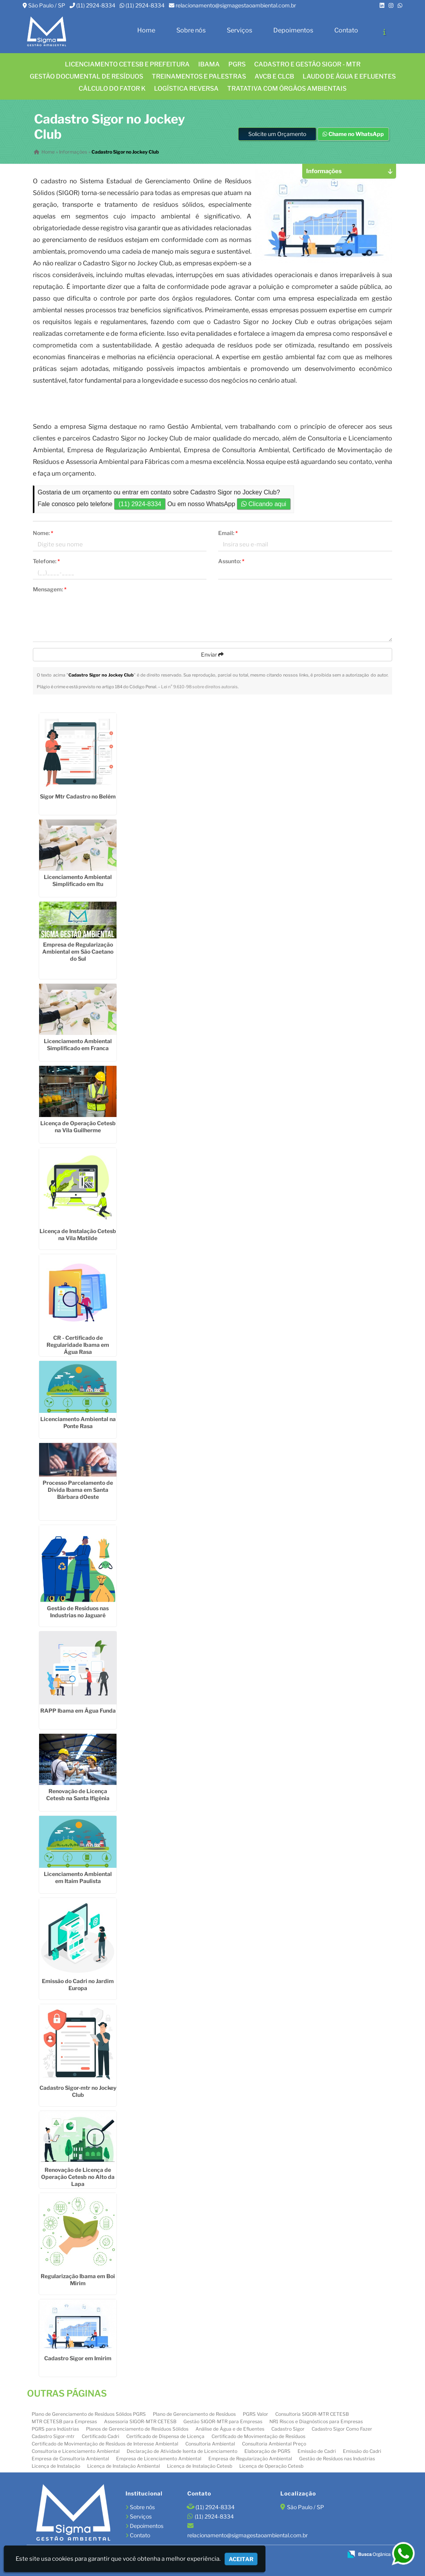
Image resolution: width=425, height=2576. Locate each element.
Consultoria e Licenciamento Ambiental (76, 2451)
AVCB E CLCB (274, 76)
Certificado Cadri (100, 2436)
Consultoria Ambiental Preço (274, 2444)
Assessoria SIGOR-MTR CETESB (140, 2421)
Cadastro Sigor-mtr (53, 2436)
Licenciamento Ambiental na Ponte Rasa (78, 1422)
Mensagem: (49, 589)
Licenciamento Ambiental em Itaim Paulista (78, 1877)
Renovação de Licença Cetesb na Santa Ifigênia (77, 1794)
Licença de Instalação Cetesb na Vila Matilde (77, 1234)
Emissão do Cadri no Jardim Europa (78, 1984)
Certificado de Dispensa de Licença (165, 2436)
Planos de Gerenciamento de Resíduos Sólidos (137, 2429)
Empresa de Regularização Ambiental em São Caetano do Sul (77, 951)
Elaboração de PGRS (267, 2451)
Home (146, 30)
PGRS (237, 64)
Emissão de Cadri (317, 2451)
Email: (228, 533)
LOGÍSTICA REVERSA (186, 88)
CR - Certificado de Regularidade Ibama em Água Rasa (78, 1344)
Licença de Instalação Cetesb (199, 2466)
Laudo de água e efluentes (349, 76)
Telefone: (46, 561)
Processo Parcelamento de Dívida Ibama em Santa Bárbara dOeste (78, 1489)
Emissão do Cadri (362, 2451)
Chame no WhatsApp (353, 134)
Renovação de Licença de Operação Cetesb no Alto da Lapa (78, 2176)
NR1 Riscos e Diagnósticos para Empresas (316, 2421)
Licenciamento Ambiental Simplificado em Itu (78, 880)
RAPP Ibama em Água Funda (78, 1710)
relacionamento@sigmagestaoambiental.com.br (236, 5)
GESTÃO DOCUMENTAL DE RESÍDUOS (86, 76)
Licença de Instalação (56, 2466)
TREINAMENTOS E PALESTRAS (199, 76)
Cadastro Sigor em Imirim (77, 2358)
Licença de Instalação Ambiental (123, 2466)
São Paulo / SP (46, 5)
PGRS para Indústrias (55, 2429)
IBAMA (209, 64)
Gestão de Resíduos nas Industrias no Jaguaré (78, 1611)
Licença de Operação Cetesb (271, 2466)
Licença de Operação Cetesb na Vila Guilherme (78, 1126)
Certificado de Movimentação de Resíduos (258, 2436)
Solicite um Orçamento (277, 134)
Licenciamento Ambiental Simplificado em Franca (78, 1044)
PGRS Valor (255, 2414)
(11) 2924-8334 (95, 5)
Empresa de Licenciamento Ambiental (158, 2458)
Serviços (239, 30)
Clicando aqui (263, 504)
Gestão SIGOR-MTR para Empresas (222, 2421)
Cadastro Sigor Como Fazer (342, 2429)
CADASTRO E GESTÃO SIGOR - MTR (307, 64)
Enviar (212, 654)
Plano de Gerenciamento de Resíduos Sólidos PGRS (89, 2414)
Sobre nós (191, 30)
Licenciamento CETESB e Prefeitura (127, 64)
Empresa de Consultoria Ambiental (70, 2458)
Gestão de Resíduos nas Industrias (337, 2458)
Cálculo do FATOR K (112, 88)
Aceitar (241, 2559)
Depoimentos (293, 30)
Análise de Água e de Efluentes (229, 2429)
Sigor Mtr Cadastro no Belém (78, 796)
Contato (346, 30)
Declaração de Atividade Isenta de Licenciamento (182, 2451)
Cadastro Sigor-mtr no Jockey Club (78, 2091)
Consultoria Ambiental (210, 2444)
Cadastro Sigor (288, 2429)
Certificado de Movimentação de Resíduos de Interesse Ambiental (105, 2444)
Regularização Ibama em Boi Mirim (78, 2279)
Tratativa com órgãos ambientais (286, 88)
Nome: (43, 533)
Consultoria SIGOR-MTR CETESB (312, 2414)
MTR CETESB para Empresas (64, 2421)
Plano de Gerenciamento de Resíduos (194, 2414)
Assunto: (231, 561)
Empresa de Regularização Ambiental (250, 2458)
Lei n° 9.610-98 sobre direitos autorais (199, 686)
